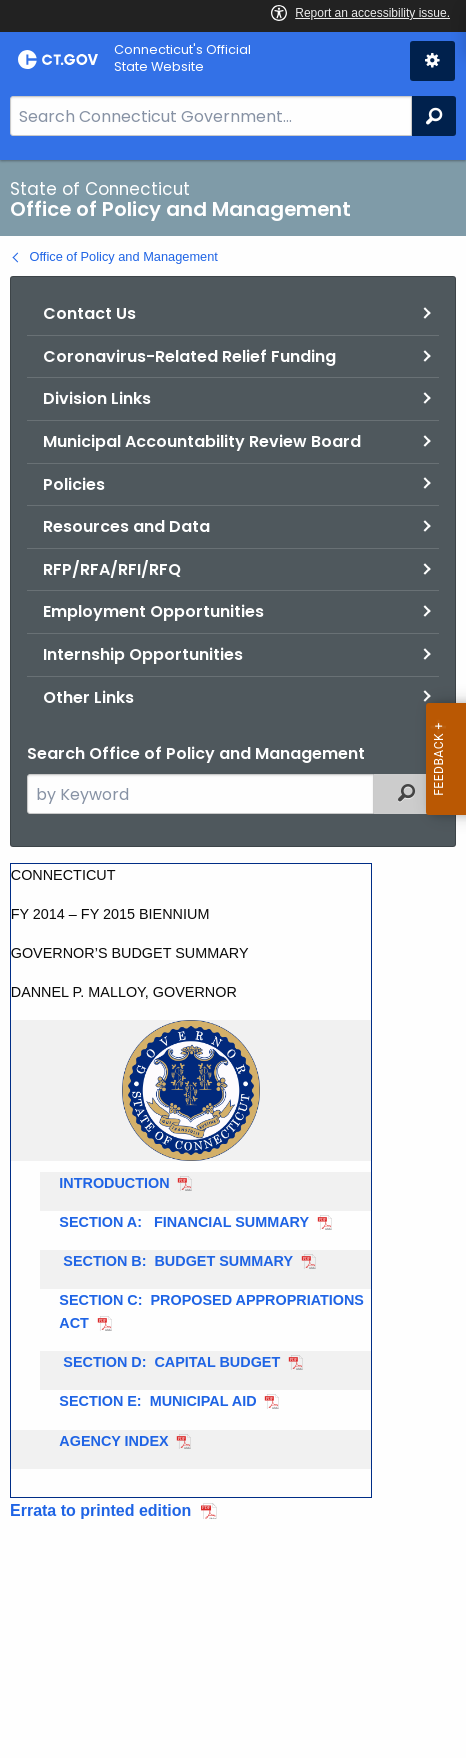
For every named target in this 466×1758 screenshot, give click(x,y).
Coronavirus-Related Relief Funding (189, 356)
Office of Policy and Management (124, 256)
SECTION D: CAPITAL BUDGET (169, 1362)
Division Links (97, 398)
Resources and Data (126, 526)
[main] (233, 959)
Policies (74, 484)
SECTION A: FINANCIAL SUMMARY (184, 1222)
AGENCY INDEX (113, 1441)
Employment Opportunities (153, 611)
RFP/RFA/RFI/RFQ (112, 569)
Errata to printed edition (100, 1510)
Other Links (88, 697)
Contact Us (89, 313)
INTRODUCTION (114, 1183)
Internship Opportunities (143, 654)
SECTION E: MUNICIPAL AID (157, 1401)
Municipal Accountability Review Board (202, 441)
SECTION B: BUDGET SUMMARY (176, 1261)
